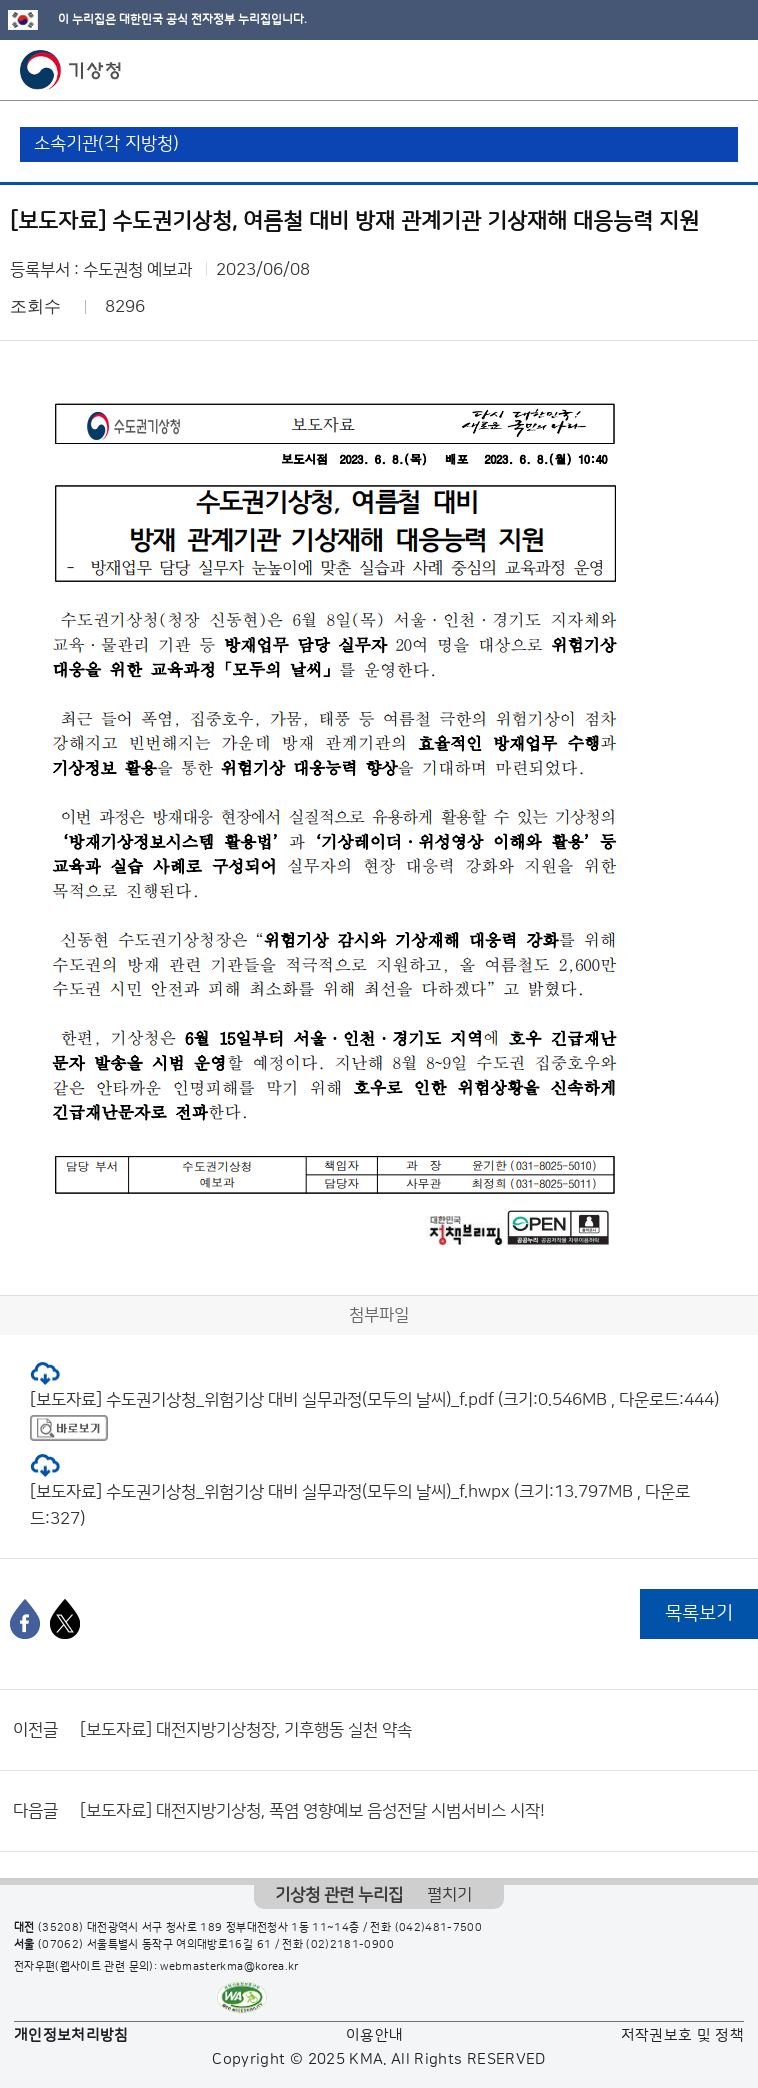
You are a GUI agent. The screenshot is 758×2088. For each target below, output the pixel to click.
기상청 (71, 70)
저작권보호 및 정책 (683, 2035)
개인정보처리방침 (71, 2035)
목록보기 (699, 1613)
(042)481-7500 (439, 1928)
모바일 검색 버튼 (693, 70)
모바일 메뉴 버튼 (725, 70)
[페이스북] (25, 1619)
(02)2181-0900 (350, 1945)
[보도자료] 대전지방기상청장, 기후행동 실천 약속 (246, 1730)
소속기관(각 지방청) (106, 144)
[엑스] (65, 1619)
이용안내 (374, 2035)
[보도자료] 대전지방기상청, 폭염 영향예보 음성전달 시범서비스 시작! (312, 1811)
